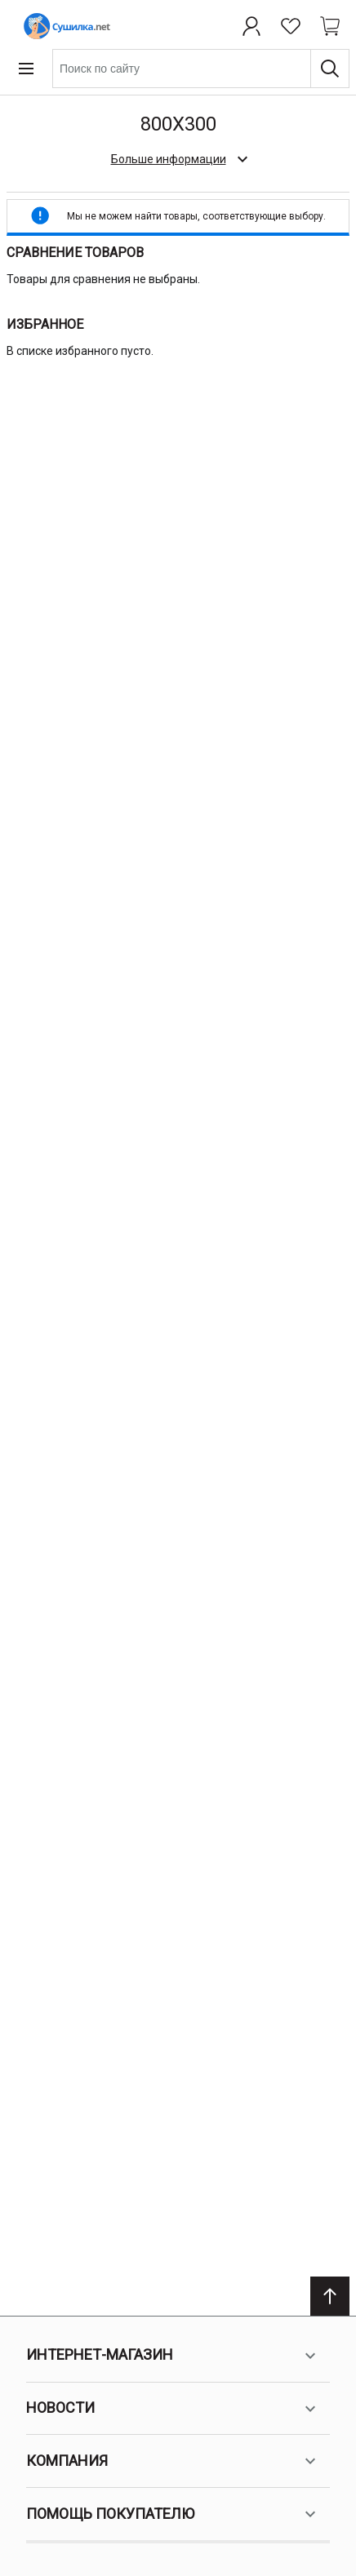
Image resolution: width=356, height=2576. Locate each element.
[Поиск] (329, 68)
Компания (173, 2461)
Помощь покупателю (173, 2514)
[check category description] (178, 159)
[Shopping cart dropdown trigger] (329, 26)
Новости (173, 2409)
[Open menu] (26, 68)
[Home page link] (64, 26)
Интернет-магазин (173, 2355)
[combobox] (200, 68)
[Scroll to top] (329, 2296)
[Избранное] (290, 26)
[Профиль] (251, 26)
